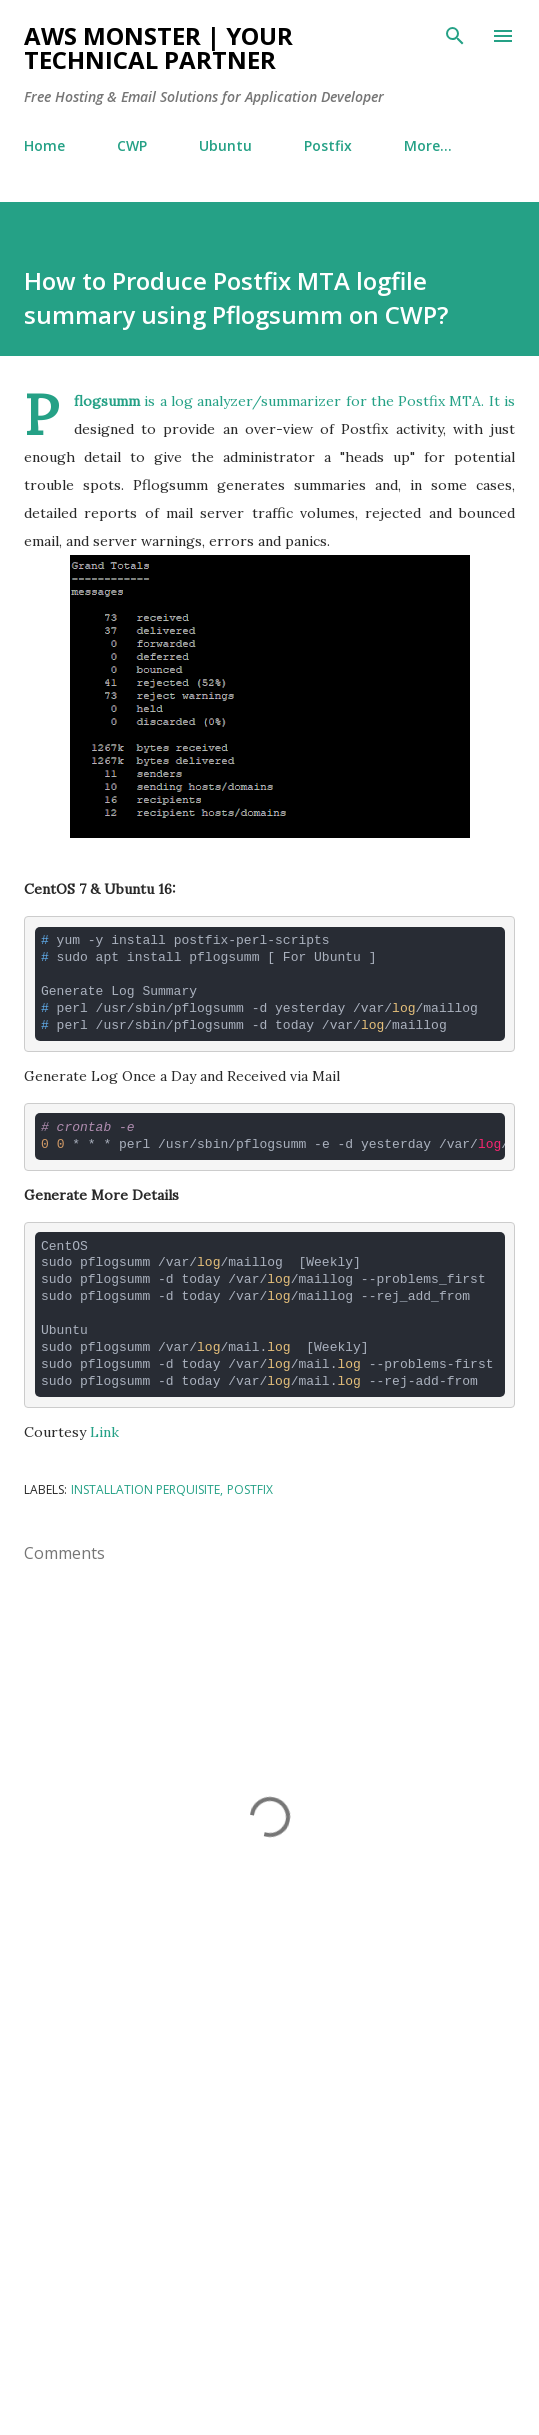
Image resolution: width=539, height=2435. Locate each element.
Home (44, 145)
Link (104, 1432)
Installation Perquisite (145, 1489)
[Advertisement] (269, 2231)
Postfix (328, 145)
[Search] (455, 36)
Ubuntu (225, 145)
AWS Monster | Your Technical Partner (158, 47)
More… (428, 145)
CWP (132, 145)
